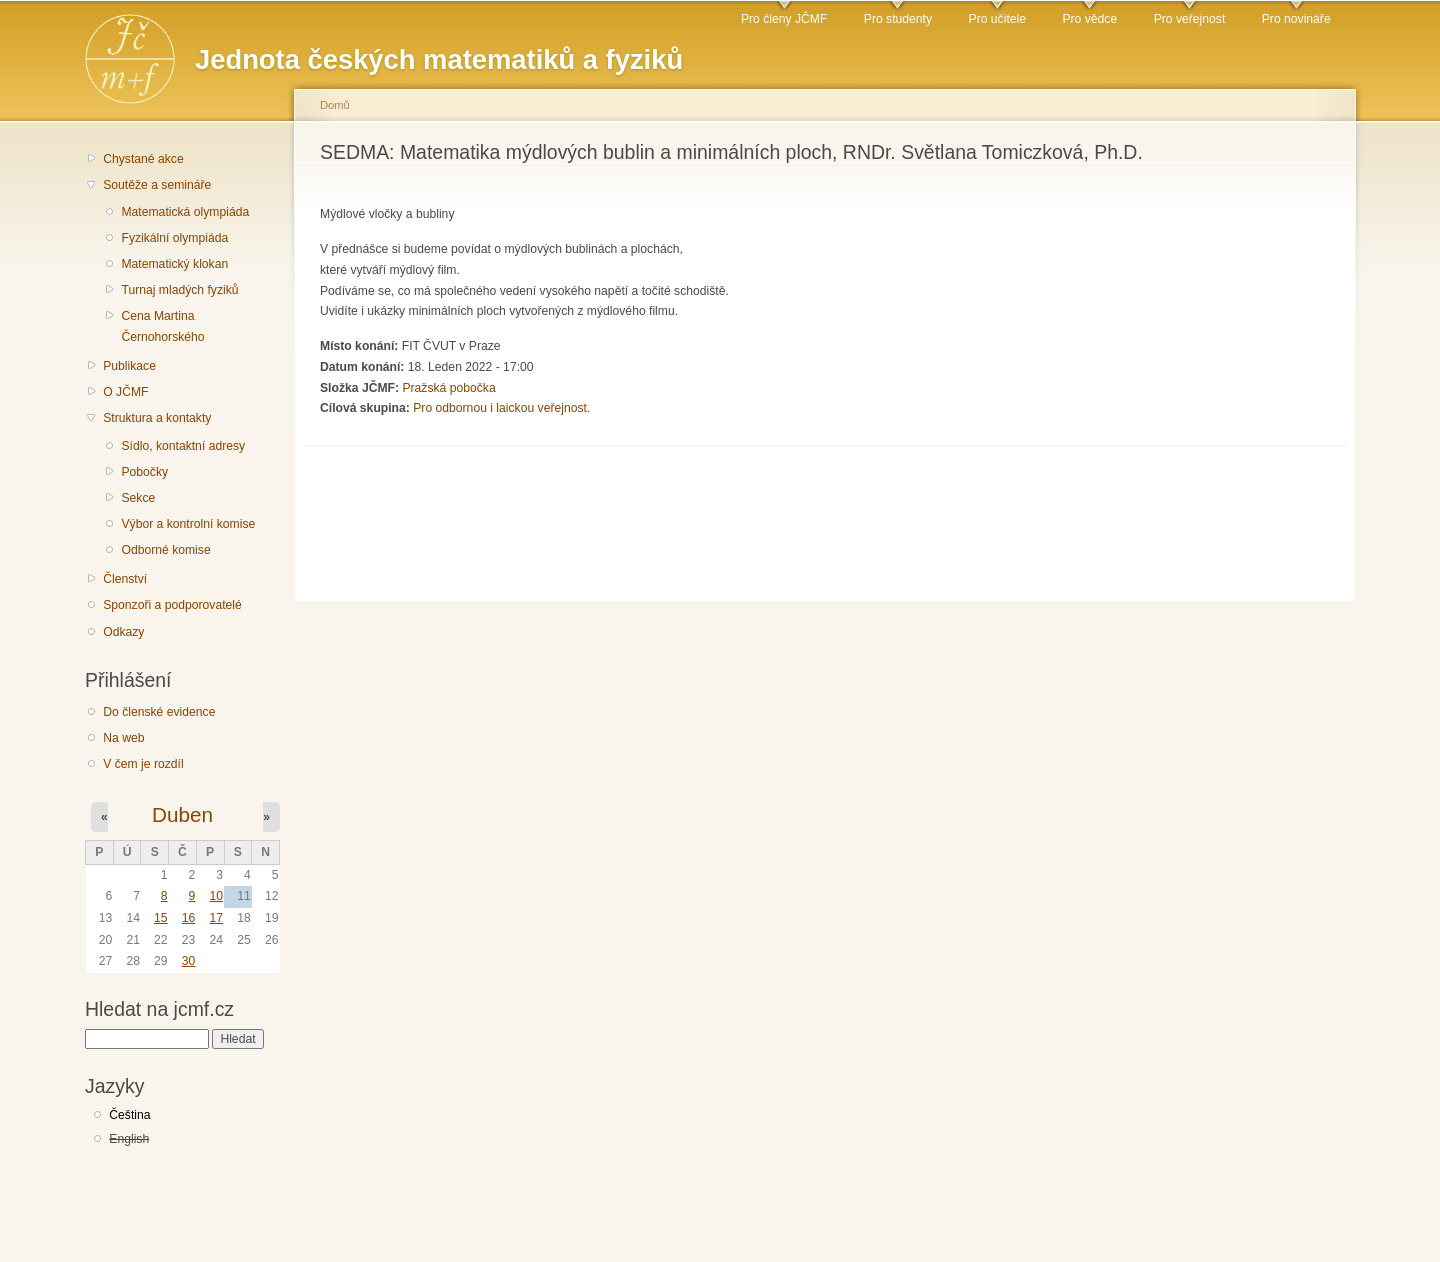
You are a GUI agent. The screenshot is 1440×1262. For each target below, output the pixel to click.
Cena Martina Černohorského (162, 326)
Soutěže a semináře (157, 185)
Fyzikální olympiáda (174, 238)
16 (189, 918)
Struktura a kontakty (157, 418)
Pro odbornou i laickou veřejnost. (501, 408)
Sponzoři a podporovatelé (172, 605)
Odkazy (123, 632)
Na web (123, 738)
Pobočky (144, 472)
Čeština (129, 1115)
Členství (125, 579)
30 (189, 961)
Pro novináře (1296, 19)
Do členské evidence (159, 712)
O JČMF (125, 392)
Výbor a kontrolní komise (188, 524)
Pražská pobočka (448, 388)
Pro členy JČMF (784, 19)
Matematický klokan (174, 264)
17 (216, 918)
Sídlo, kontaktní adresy (183, 446)
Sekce (138, 498)
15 (161, 918)
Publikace (129, 366)
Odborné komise (165, 550)
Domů (335, 105)
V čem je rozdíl (143, 764)
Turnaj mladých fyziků (179, 290)
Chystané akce (143, 159)
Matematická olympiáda (185, 212)
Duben (182, 814)
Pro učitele (997, 19)
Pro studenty (898, 19)
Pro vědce (1089, 19)
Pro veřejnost (1190, 19)
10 (216, 896)
